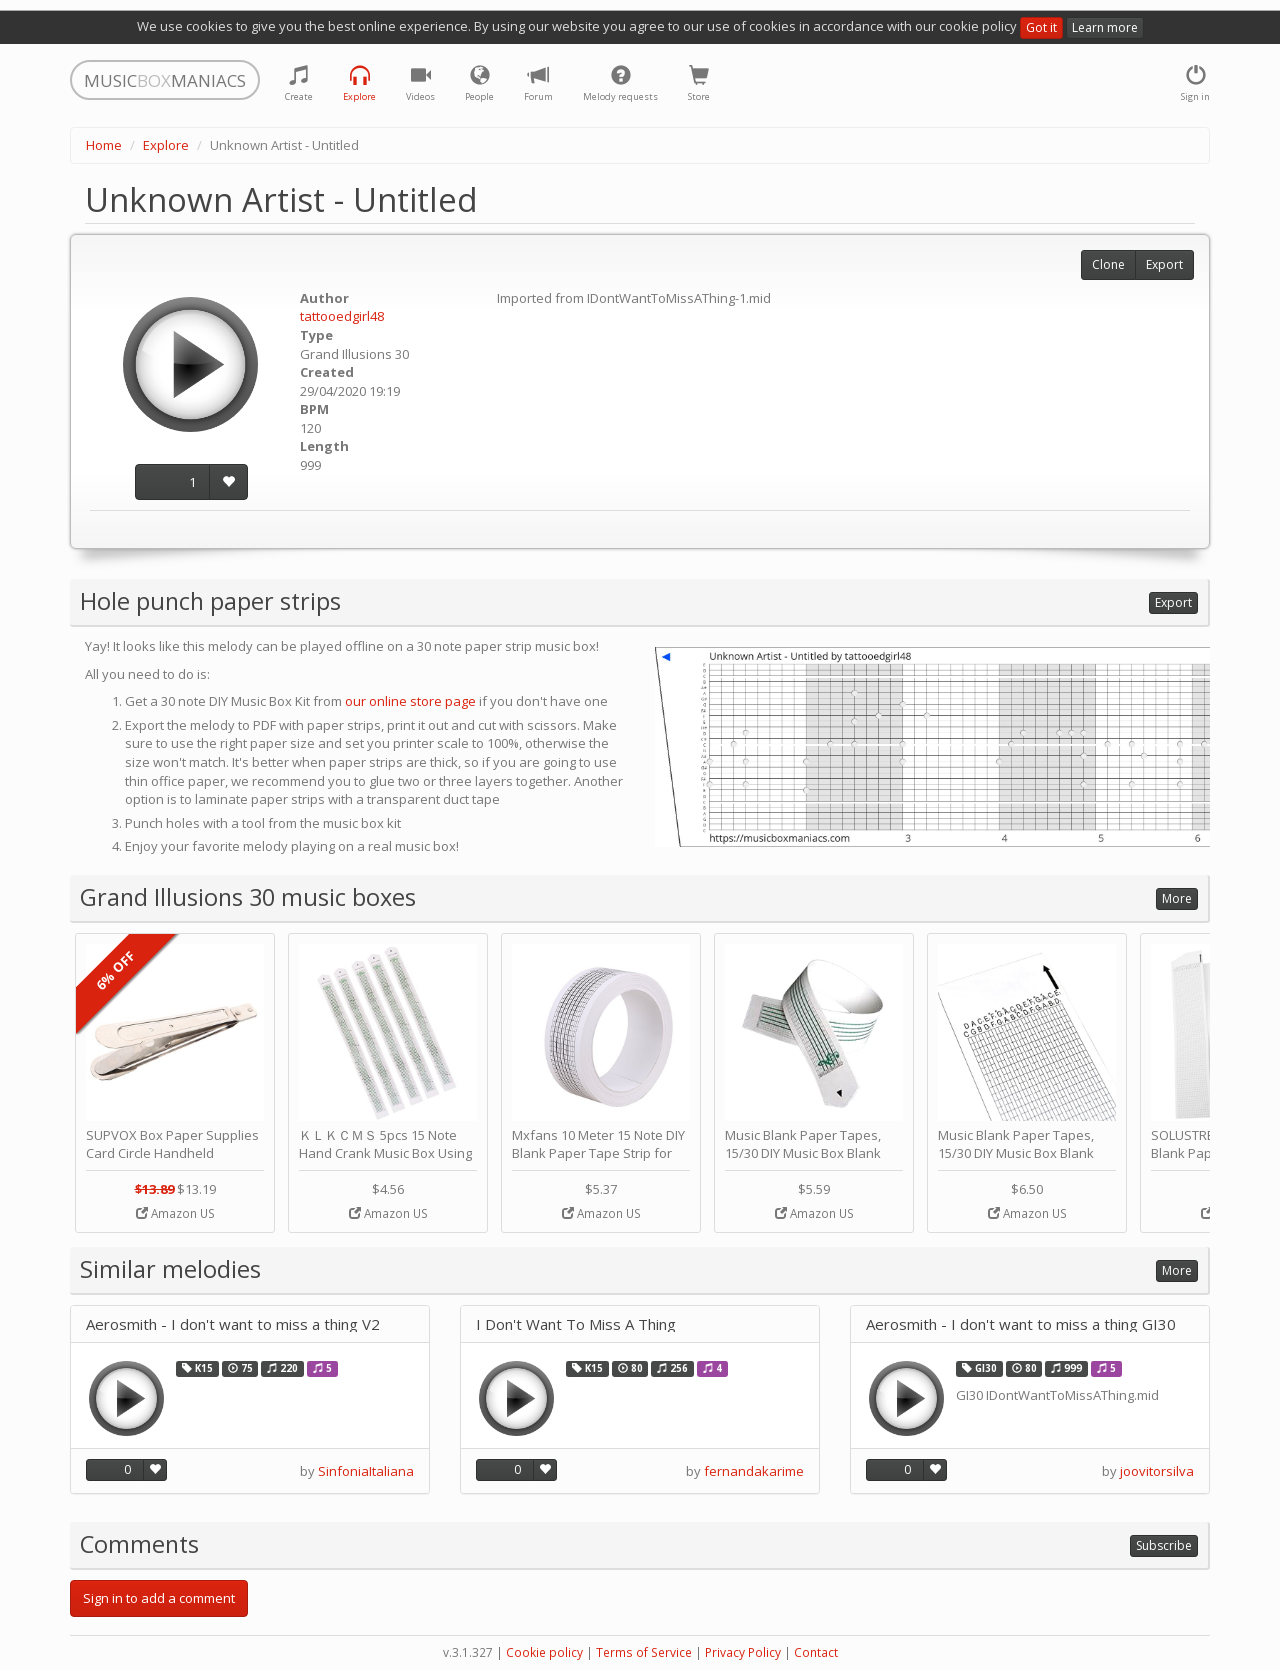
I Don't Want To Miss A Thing (576, 1324)
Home (104, 145)
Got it (1041, 27)
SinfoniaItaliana (366, 1471)
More (1177, 898)
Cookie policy (544, 1652)
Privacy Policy (743, 1652)
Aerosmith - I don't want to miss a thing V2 (233, 1324)
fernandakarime (754, 1471)
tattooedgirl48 (342, 316)
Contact (816, 1652)
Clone (1108, 264)
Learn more (1105, 27)
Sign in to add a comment (159, 1598)
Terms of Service (644, 1652)
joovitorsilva (1157, 1471)
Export (1164, 264)
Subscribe (1164, 1545)
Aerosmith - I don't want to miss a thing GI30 (1021, 1324)
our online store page (410, 701)
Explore (166, 145)
